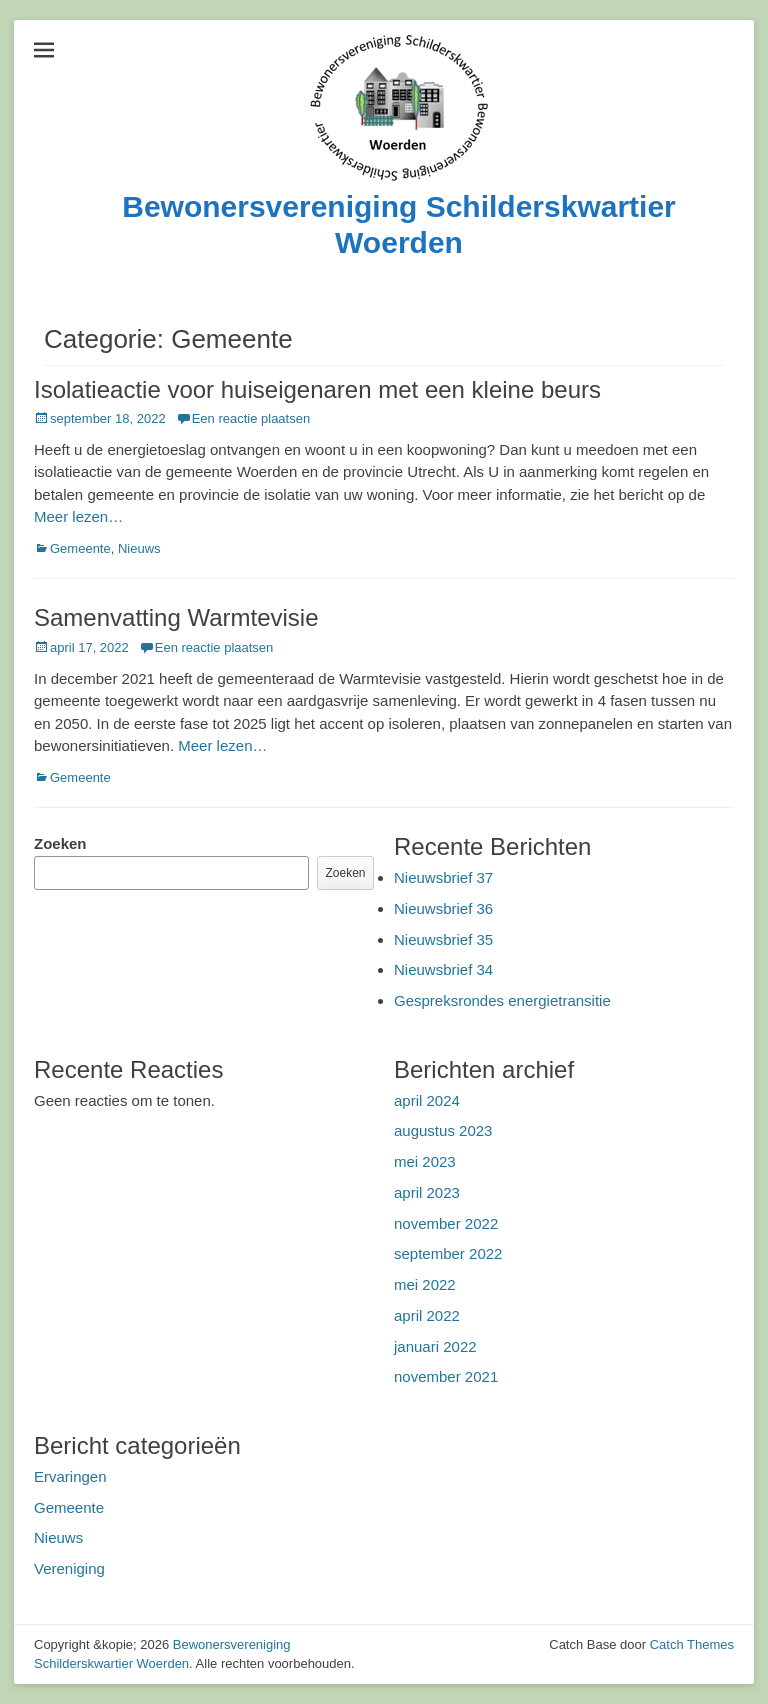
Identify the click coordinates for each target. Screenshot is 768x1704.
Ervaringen (70, 1476)
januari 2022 (435, 1346)
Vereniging (69, 1568)
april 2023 (427, 1192)
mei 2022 (425, 1284)
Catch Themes (692, 1644)
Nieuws (139, 548)
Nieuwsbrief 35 (443, 939)
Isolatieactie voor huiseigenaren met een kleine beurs (317, 389)
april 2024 (427, 1100)
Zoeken (60, 843)
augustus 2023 (443, 1130)
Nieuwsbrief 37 (443, 877)
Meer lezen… (78, 516)
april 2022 (427, 1315)
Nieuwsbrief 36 (443, 908)
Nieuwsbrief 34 (443, 969)
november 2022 (446, 1223)
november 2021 (446, 1376)
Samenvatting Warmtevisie (176, 617)
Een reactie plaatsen (251, 418)
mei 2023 (425, 1161)
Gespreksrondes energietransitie (502, 1000)
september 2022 (448, 1253)
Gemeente (80, 548)
